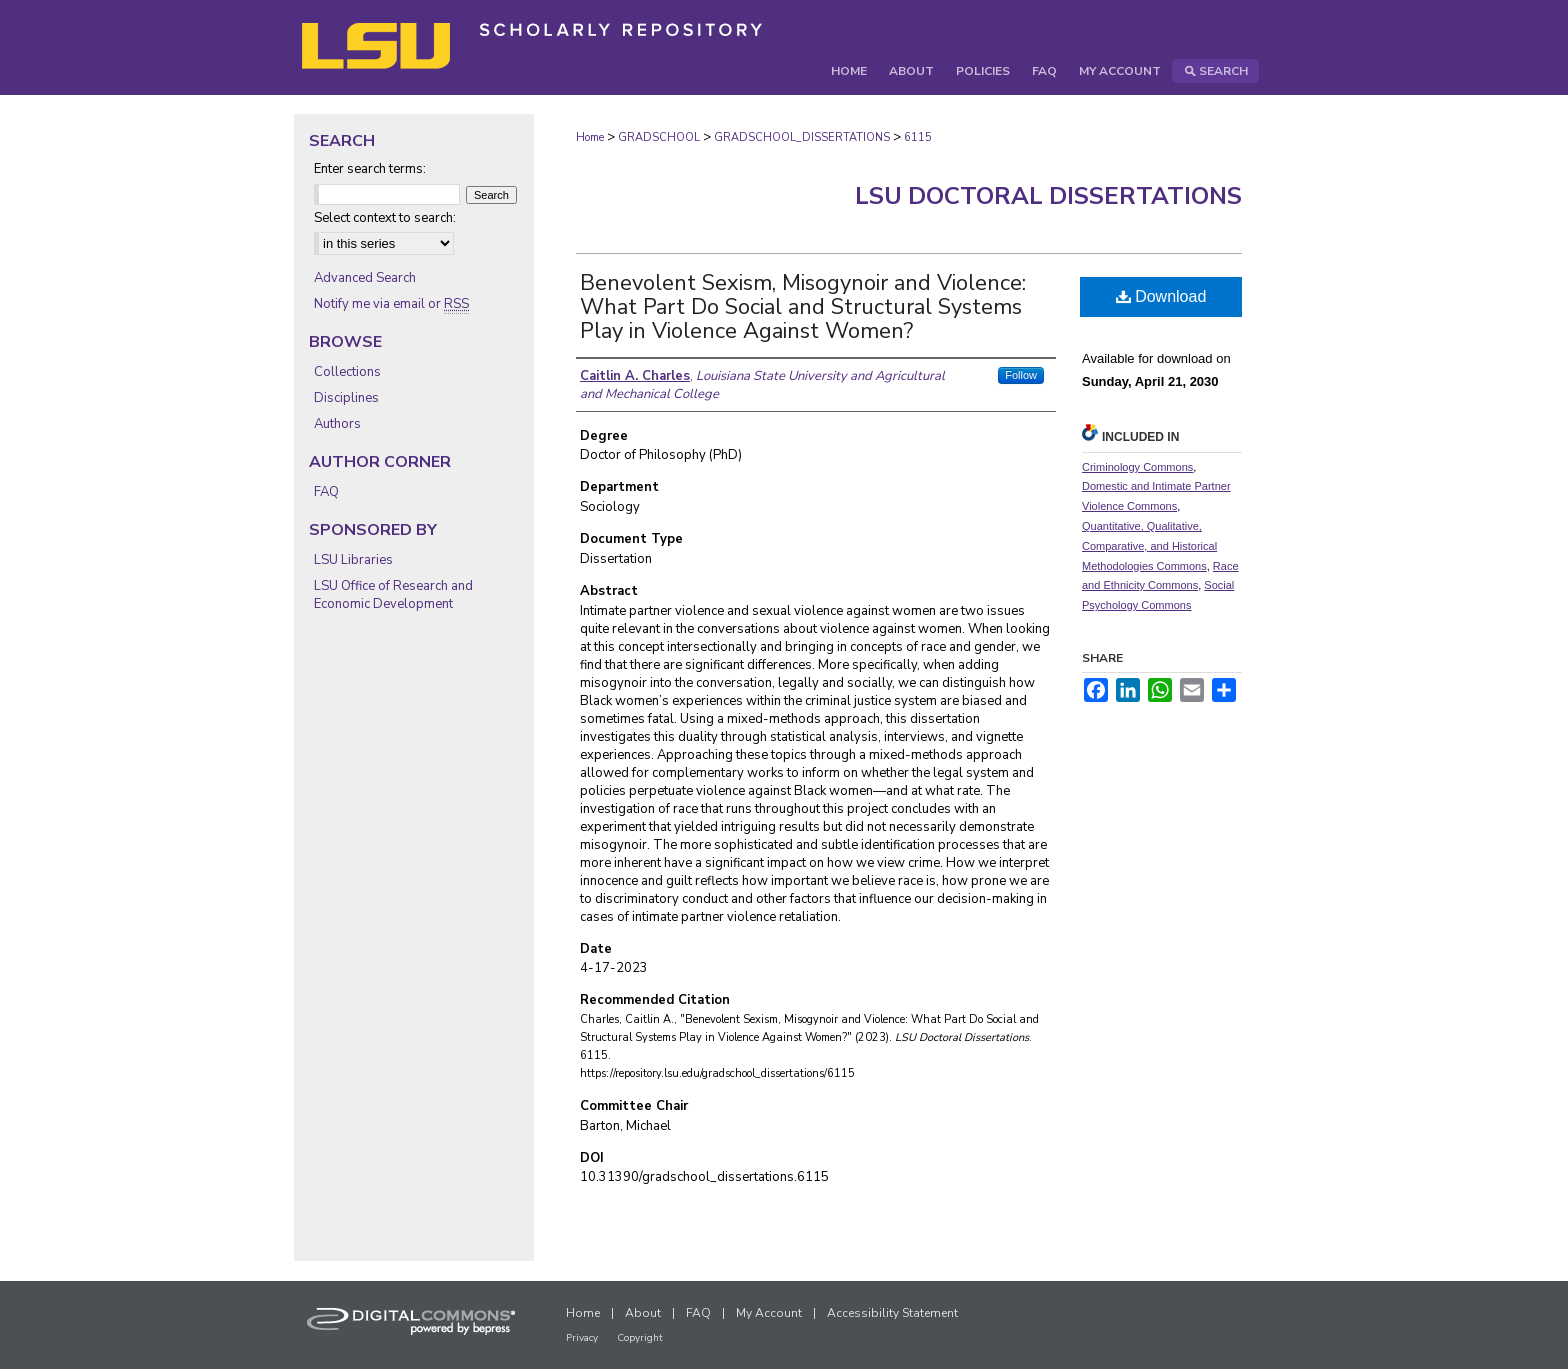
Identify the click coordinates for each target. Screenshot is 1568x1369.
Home (590, 137)
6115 (918, 137)
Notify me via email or (391, 304)
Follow (1021, 375)
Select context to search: (385, 218)
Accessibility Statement (892, 1313)
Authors (337, 424)
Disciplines (346, 398)
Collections (347, 372)
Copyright (640, 1338)
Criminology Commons (1137, 467)
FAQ (326, 492)
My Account (769, 1313)
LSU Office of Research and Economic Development (393, 595)
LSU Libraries (353, 560)
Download (1161, 296)
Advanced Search (365, 278)
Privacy (582, 1338)
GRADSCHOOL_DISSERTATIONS (802, 137)
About (643, 1313)
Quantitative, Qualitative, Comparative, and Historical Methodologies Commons (1149, 546)
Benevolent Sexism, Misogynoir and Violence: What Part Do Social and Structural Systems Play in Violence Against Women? (803, 307)
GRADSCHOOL (659, 137)
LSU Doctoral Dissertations (1048, 196)
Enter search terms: (370, 169)
